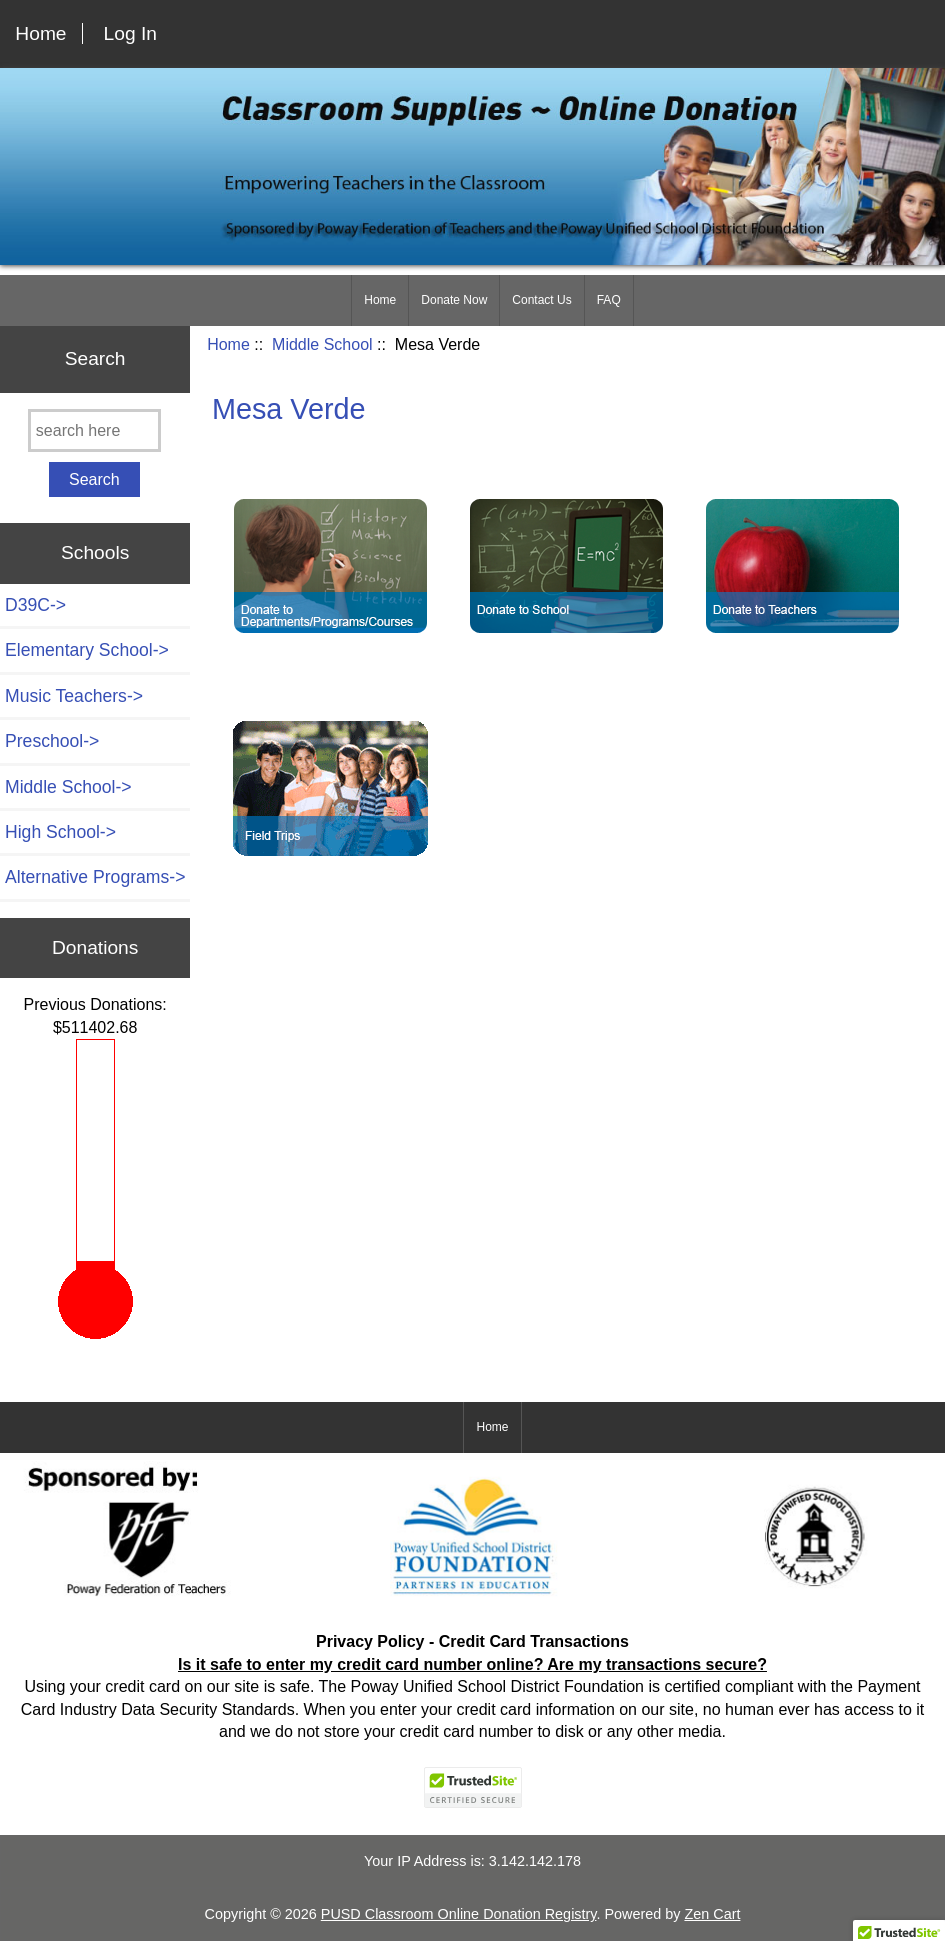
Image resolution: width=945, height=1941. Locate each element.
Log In (130, 33)
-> (68, 787)
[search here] (94, 430)
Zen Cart (712, 1914)
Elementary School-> (87, 650)
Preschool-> (52, 741)
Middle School (322, 344)
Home (40, 33)
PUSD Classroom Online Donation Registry (459, 1914)
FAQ (609, 300)
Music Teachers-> (74, 696)
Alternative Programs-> (95, 877)
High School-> (60, 832)
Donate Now (454, 300)
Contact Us (541, 300)
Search (95, 358)
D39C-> (35, 605)
